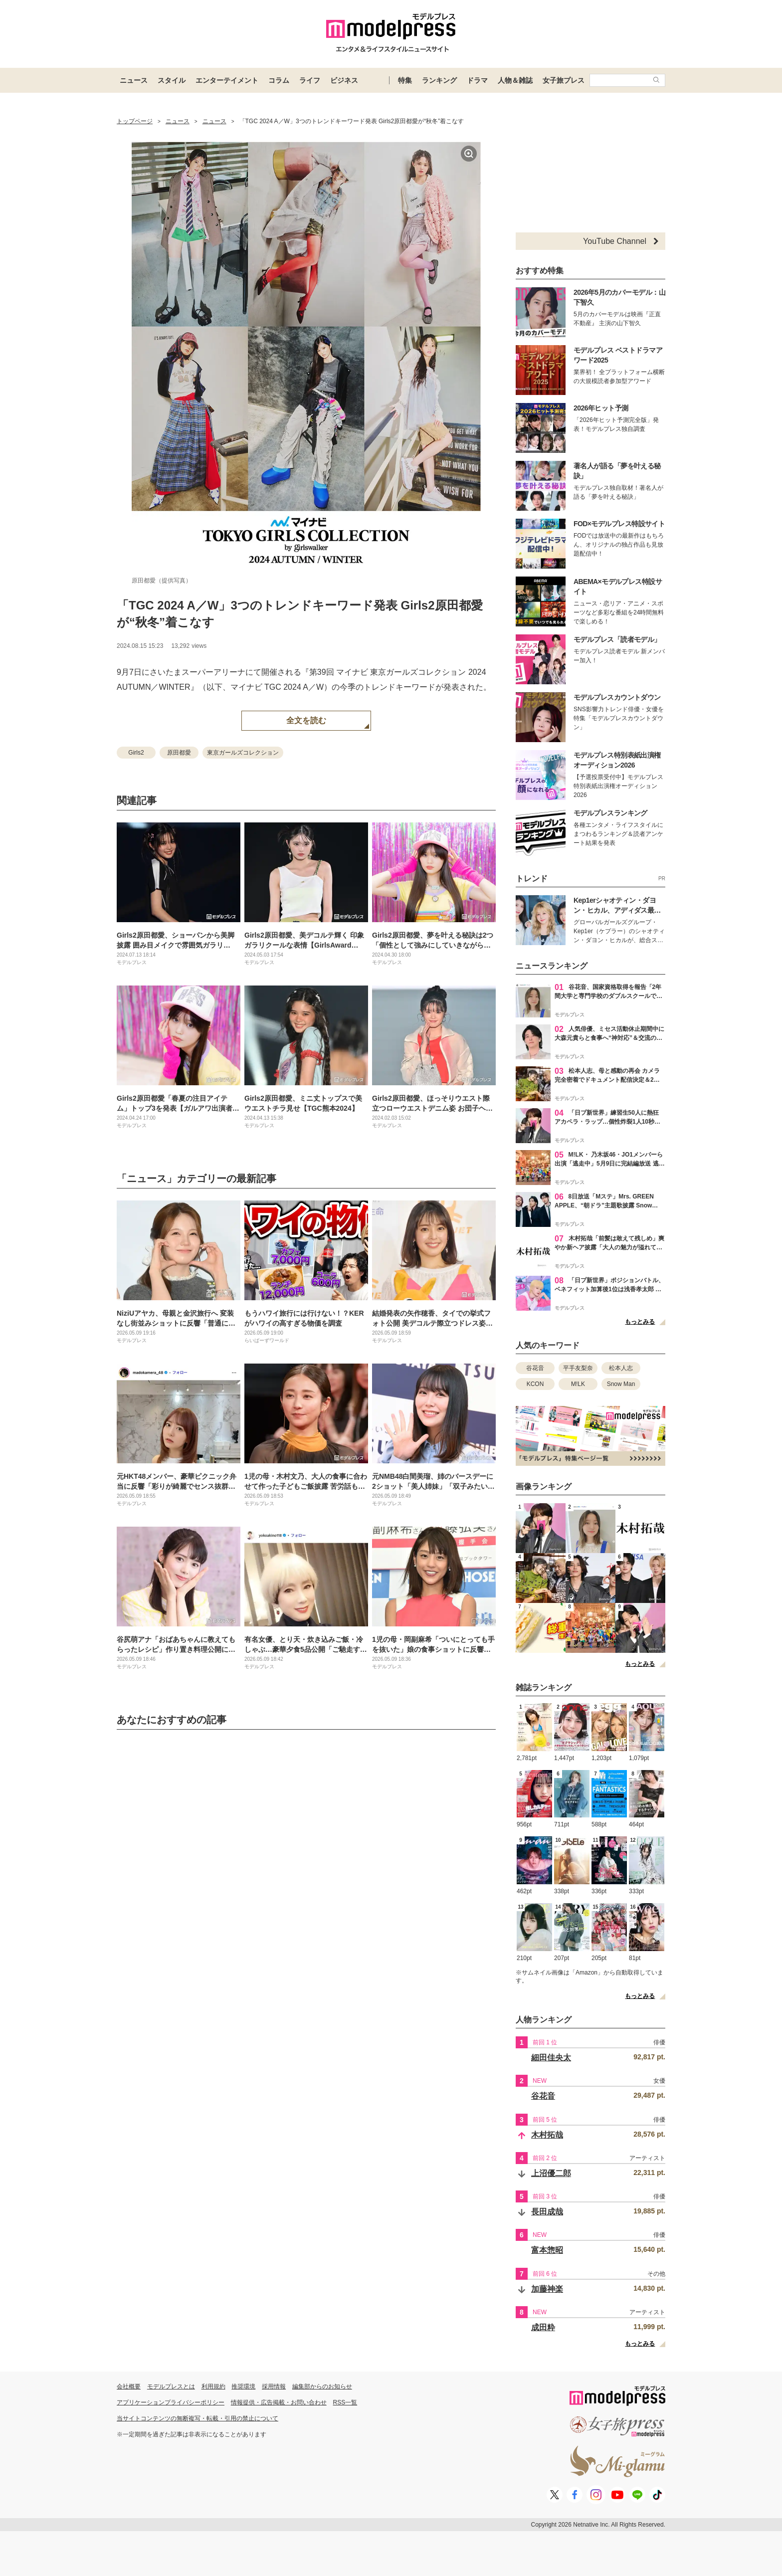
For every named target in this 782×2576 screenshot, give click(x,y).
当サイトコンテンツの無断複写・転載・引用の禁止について (197, 2418)
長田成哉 (547, 2211)
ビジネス (344, 80)
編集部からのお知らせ (322, 2386)
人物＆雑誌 (515, 80)
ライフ (309, 80)
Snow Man (621, 1384)
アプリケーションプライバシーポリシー (170, 2402)
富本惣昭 (547, 2250)
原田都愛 (179, 752)
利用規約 (213, 2386)
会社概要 (129, 2386)
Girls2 (136, 752)
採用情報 (274, 2386)
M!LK (578, 1384)
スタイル (172, 80)
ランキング (439, 80)
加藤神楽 (547, 2289)
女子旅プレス (564, 80)
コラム (278, 80)
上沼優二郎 (551, 2173)
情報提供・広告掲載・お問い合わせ (279, 2402)
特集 (405, 80)
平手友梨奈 (578, 1368)
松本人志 (621, 1368)
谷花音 (535, 1368)
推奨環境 (243, 2386)
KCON (535, 1384)
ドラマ (477, 80)
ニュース (134, 80)
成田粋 (543, 2327)
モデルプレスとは (171, 2386)
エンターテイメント (227, 80)
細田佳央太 (551, 2057)
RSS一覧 (345, 2402)
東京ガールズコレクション (243, 752)
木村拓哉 (547, 2135)
